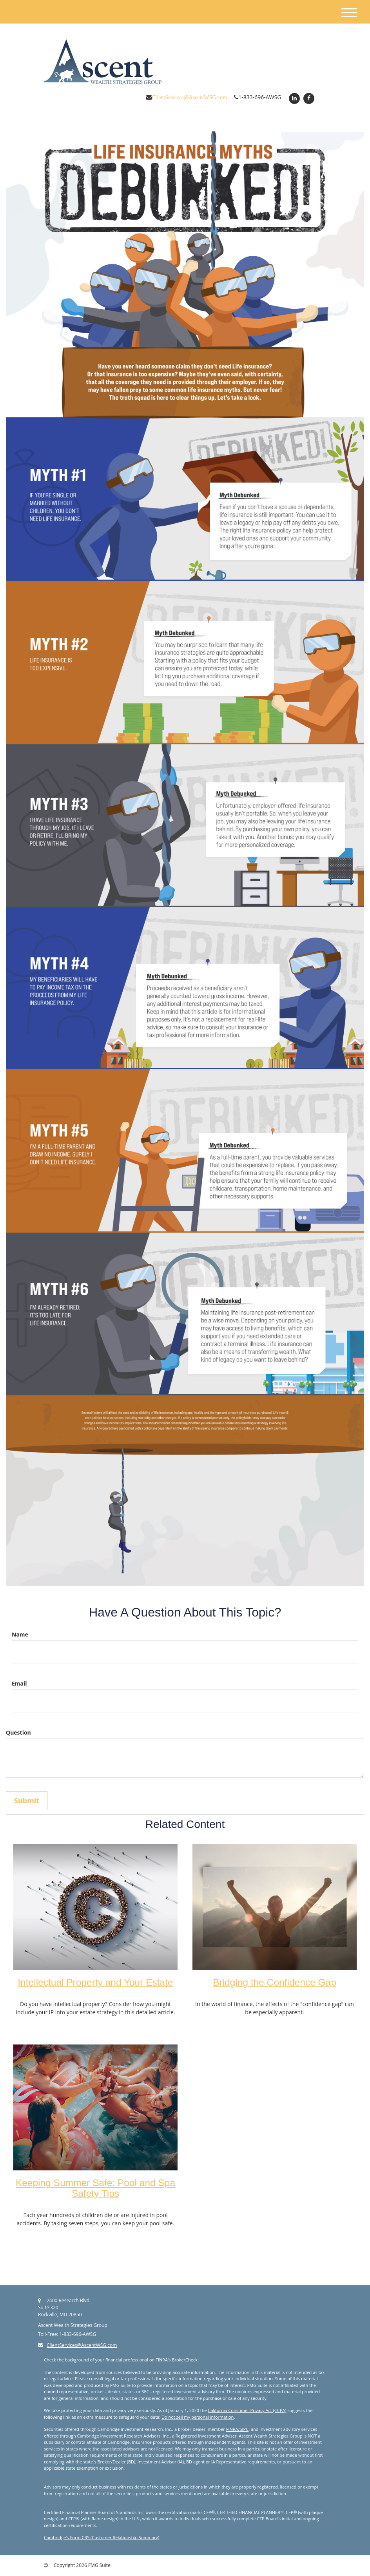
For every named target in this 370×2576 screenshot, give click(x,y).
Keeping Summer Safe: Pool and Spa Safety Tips (95, 2188)
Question (18, 1732)
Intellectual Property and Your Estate (95, 1982)
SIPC (244, 2429)
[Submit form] (26, 1800)
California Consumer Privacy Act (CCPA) (247, 2410)
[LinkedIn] (293, 98)
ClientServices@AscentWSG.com (189, 97)
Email (19, 1683)
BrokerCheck (185, 2360)
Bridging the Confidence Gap (274, 1982)
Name (20, 1634)
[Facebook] (307, 98)
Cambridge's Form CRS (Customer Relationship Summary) (101, 2537)
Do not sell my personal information (197, 2417)
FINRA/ (233, 2429)
